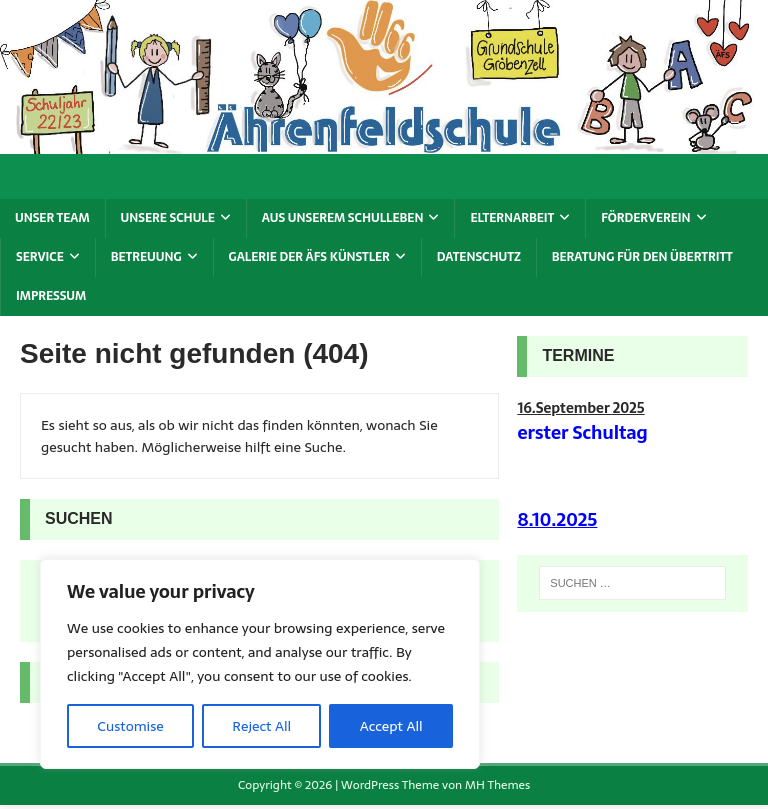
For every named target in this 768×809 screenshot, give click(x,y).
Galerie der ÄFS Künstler (309, 257)
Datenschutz (479, 257)
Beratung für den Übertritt (642, 257)
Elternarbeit (512, 218)
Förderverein (645, 218)
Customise (130, 726)
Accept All (391, 726)
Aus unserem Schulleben (343, 218)
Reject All (261, 726)
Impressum (51, 296)
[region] (260, 664)
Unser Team (52, 218)
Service (40, 257)
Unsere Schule (168, 218)
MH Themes (497, 785)
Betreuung (146, 257)
